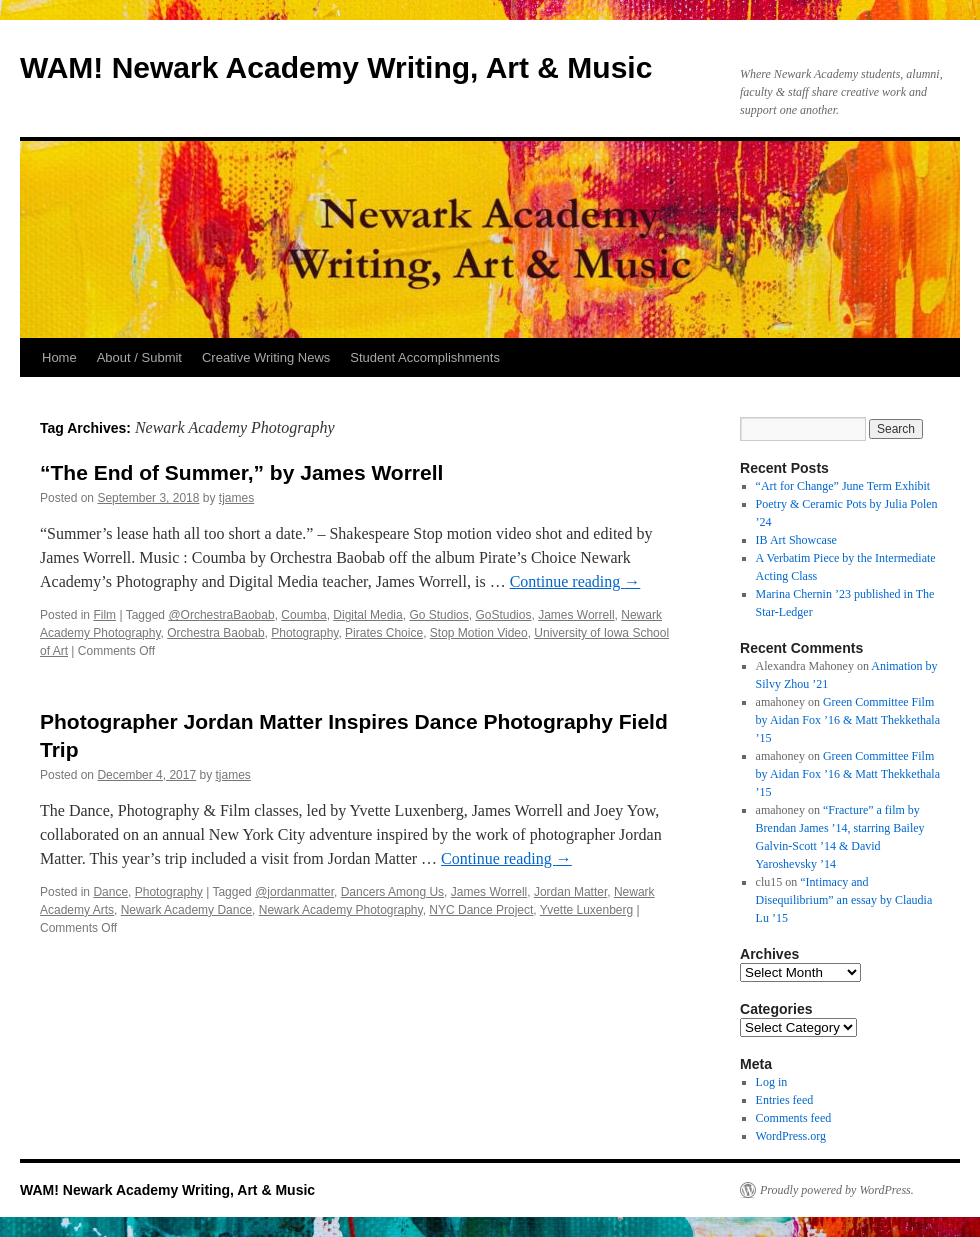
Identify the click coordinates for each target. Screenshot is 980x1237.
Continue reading (575, 581)
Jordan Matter (570, 892)
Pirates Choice (384, 633)
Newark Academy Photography (341, 910)
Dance (110, 892)
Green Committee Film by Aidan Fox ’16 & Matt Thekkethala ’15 (848, 720)
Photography (304, 633)
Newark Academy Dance (186, 910)
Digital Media (367, 615)
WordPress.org (791, 1136)
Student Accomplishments (425, 357)
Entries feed (785, 1100)
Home (59, 357)
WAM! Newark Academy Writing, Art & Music (336, 67)
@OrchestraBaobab (221, 615)
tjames (236, 498)
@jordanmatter (294, 892)
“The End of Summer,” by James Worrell (241, 472)
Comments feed (794, 1118)
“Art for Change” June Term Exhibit (843, 486)
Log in (772, 1082)
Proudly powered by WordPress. (837, 1190)
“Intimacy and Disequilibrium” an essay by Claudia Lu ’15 (844, 900)
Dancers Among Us (392, 892)
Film (104, 615)
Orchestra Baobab (215, 633)
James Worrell (576, 615)
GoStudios (503, 615)
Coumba (303, 615)
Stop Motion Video (479, 633)
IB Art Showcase (796, 540)
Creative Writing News (266, 357)
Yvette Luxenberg (586, 910)
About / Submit (139, 357)
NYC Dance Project (481, 910)
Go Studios (438, 615)
